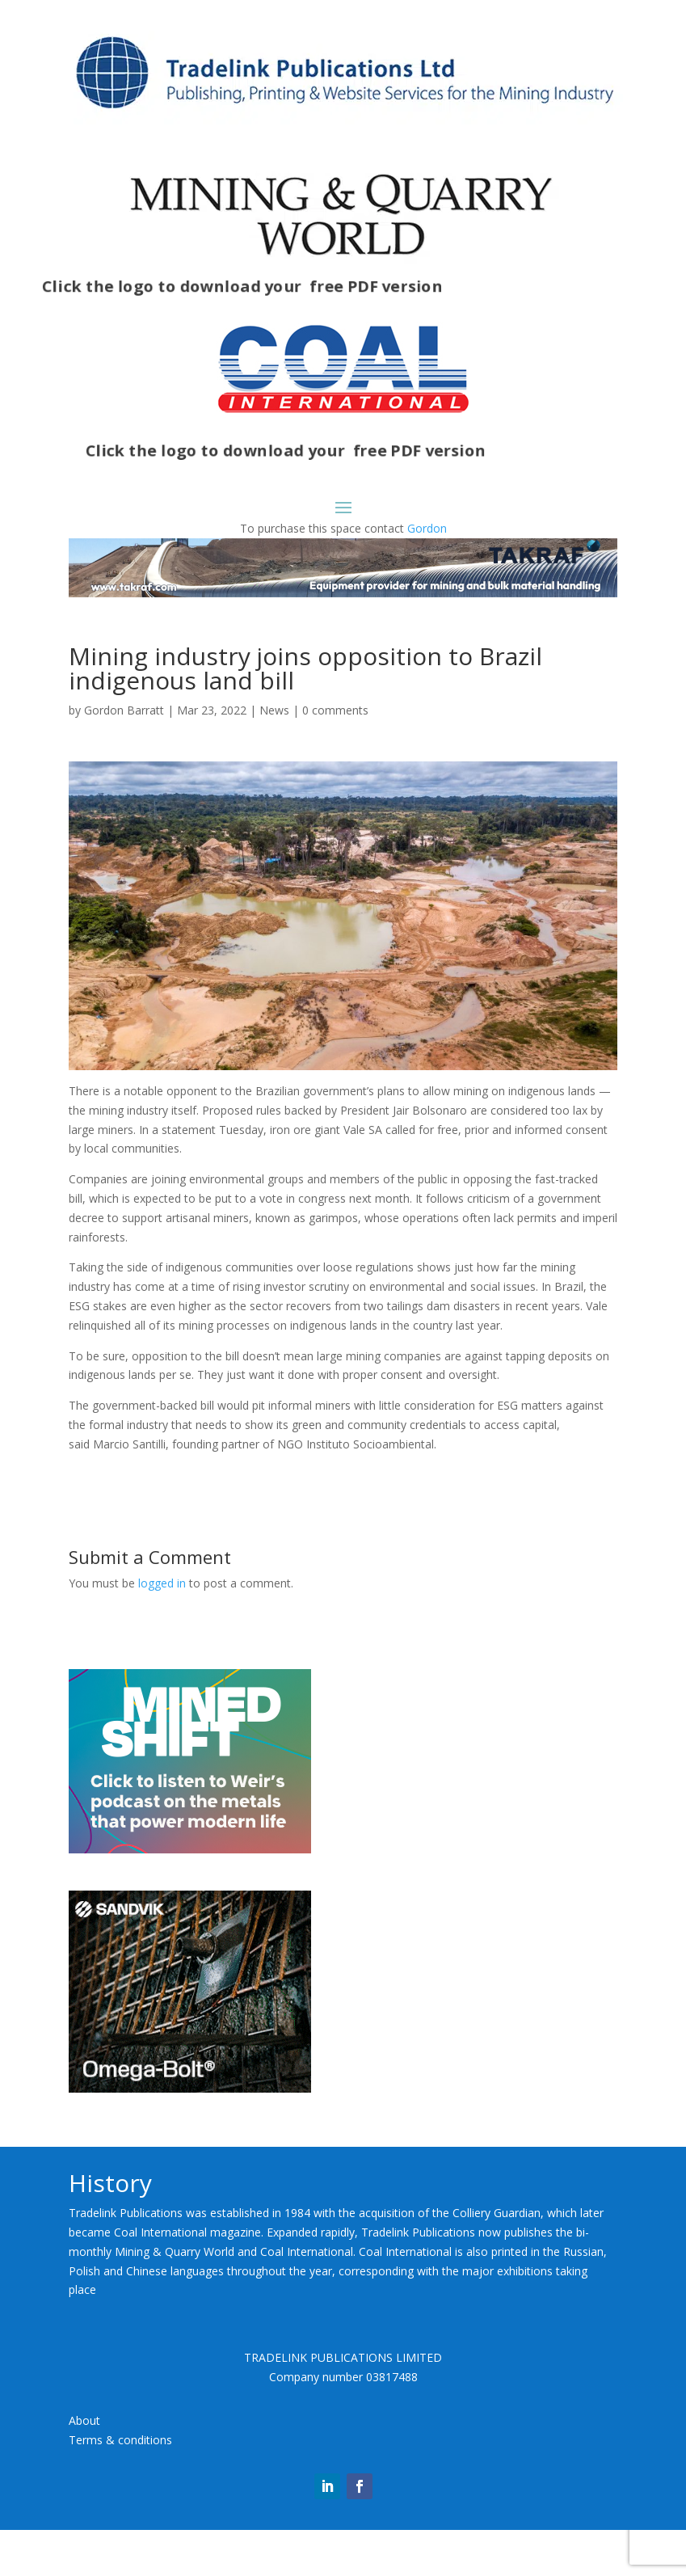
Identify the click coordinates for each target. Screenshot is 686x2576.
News (274, 756)
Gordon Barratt (124, 756)
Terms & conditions (120, 2485)
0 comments (335, 756)
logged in (162, 1628)
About (84, 2465)
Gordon (427, 528)
